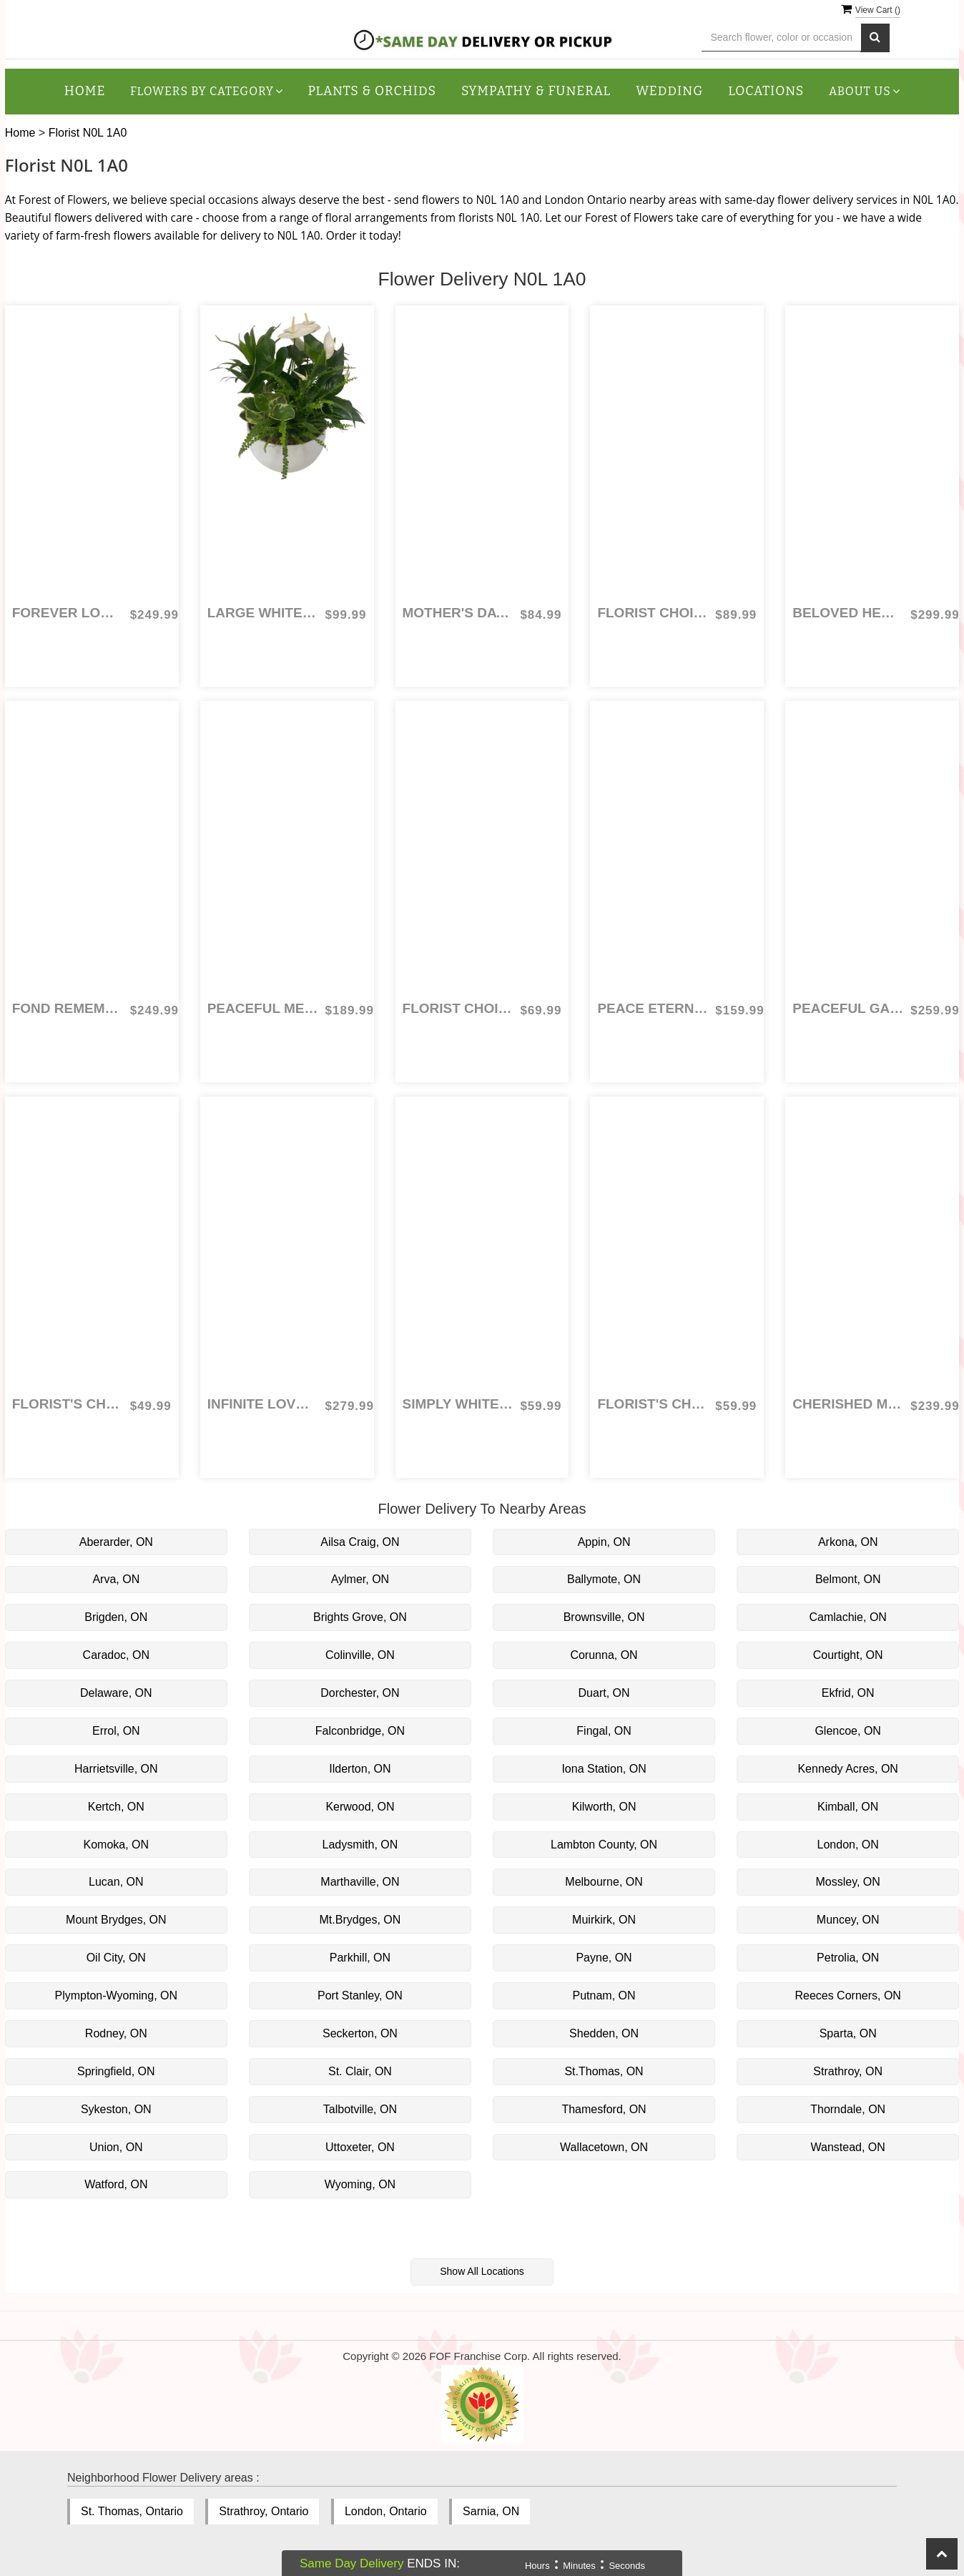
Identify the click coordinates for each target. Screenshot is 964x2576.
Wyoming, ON (360, 2184)
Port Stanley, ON (360, 1995)
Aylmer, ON (360, 1579)
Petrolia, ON (848, 1957)
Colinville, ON (360, 1655)
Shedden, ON (604, 2033)
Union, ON (116, 2147)
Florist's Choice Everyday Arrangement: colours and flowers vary (652, 1403)
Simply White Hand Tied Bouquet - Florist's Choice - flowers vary (458, 1403)
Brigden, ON (115, 1617)
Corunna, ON (603, 1655)
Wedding (669, 91)
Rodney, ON (116, 2033)
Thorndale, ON (847, 2109)
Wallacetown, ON (604, 2147)
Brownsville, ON (604, 1617)
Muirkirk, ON (604, 1920)
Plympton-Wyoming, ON (116, 1995)
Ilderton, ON (359, 1769)
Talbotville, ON (360, 2109)
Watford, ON (115, 2184)
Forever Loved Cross (67, 612)
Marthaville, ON (359, 1882)
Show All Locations (482, 2271)
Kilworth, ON (604, 1807)
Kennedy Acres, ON (847, 1769)
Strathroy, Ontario (263, 2511)
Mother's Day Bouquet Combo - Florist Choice (458, 612)
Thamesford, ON (603, 2109)
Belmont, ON (848, 1579)
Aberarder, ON (116, 1542)
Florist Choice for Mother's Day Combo (652, 612)
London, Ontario (386, 2511)
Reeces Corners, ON (848, 1995)
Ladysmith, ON (360, 1844)
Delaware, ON (116, 1693)
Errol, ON (116, 1731)
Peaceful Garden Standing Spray (847, 1008)
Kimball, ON (847, 1807)
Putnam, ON (604, 1995)
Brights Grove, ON (360, 1617)
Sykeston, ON (116, 2109)
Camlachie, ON (847, 1617)
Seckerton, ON (360, 2033)
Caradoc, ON (116, 1655)
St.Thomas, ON (603, 2071)
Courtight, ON (848, 1655)
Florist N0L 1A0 (88, 133)
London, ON (848, 1844)
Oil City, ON (116, 1957)
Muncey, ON (848, 1920)
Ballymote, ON (604, 1579)
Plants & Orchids (372, 91)
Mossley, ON (847, 1882)
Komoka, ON (116, 1844)
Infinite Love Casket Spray (262, 1403)
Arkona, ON (848, 1542)
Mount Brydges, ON (116, 1920)
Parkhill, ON (360, 1957)
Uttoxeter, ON (360, 2147)
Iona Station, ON (603, 1769)
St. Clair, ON (360, 2071)
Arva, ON (115, 1579)
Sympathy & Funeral (536, 91)
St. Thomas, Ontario (132, 2511)
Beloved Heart (847, 612)
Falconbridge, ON (360, 1731)
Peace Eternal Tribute (652, 1008)
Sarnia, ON (491, 2511)
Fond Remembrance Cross (67, 1008)
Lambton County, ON (604, 1844)
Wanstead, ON (848, 2147)
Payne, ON (603, 1957)
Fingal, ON (603, 1731)
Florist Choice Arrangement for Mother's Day (458, 1008)
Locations (766, 91)
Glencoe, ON (847, 1731)
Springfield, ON (116, 2071)
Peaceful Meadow (262, 1008)
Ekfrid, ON (848, 1693)
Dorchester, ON (359, 1693)
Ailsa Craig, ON (359, 1542)
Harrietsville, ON (115, 1769)
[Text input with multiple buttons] (781, 38)
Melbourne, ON (604, 1882)
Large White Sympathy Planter (262, 612)
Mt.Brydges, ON (360, 1920)
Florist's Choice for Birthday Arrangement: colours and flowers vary (67, 1403)
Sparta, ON (848, 2033)
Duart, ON (604, 1693)
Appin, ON (604, 1542)
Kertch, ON (116, 1807)
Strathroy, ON (847, 2071)
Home (85, 91)
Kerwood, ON (359, 1807)
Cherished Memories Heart (847, 1403)
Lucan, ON (116, 1882)
